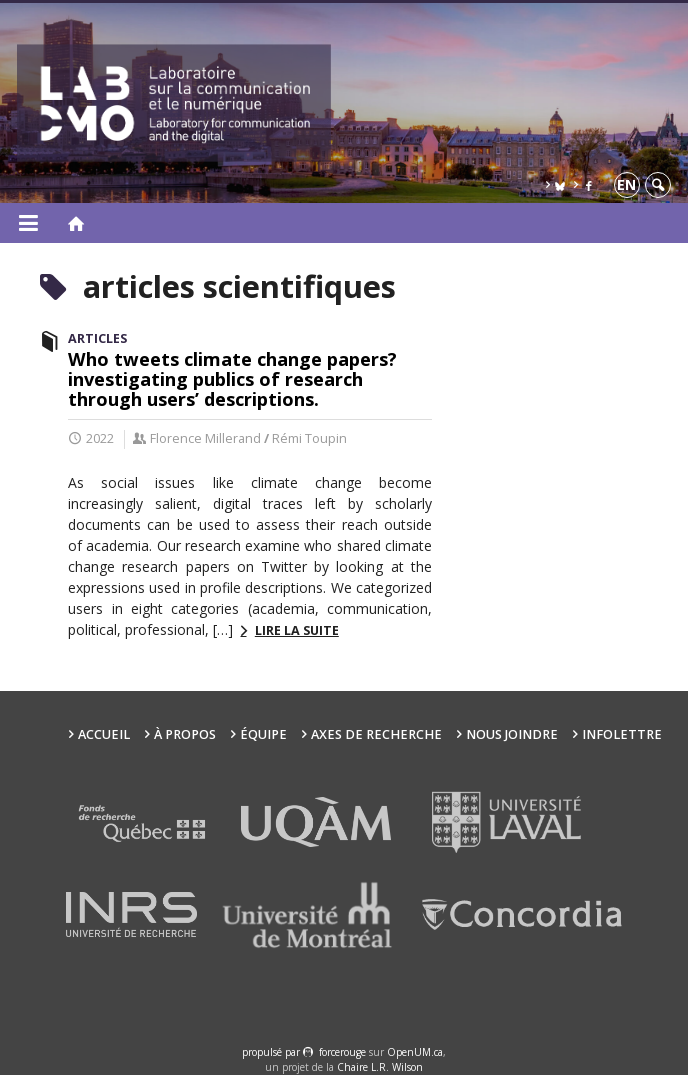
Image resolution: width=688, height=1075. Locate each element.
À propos (185, 734)
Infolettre (622, 734)
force (342, 1052)
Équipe (263, 734)
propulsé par (272, 1052)
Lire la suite (297, 630)
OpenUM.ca (415, 1052)
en (626, 184)
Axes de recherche (376, 734)
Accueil (104, 734)
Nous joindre (512, 734)
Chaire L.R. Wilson (380, 1067)
